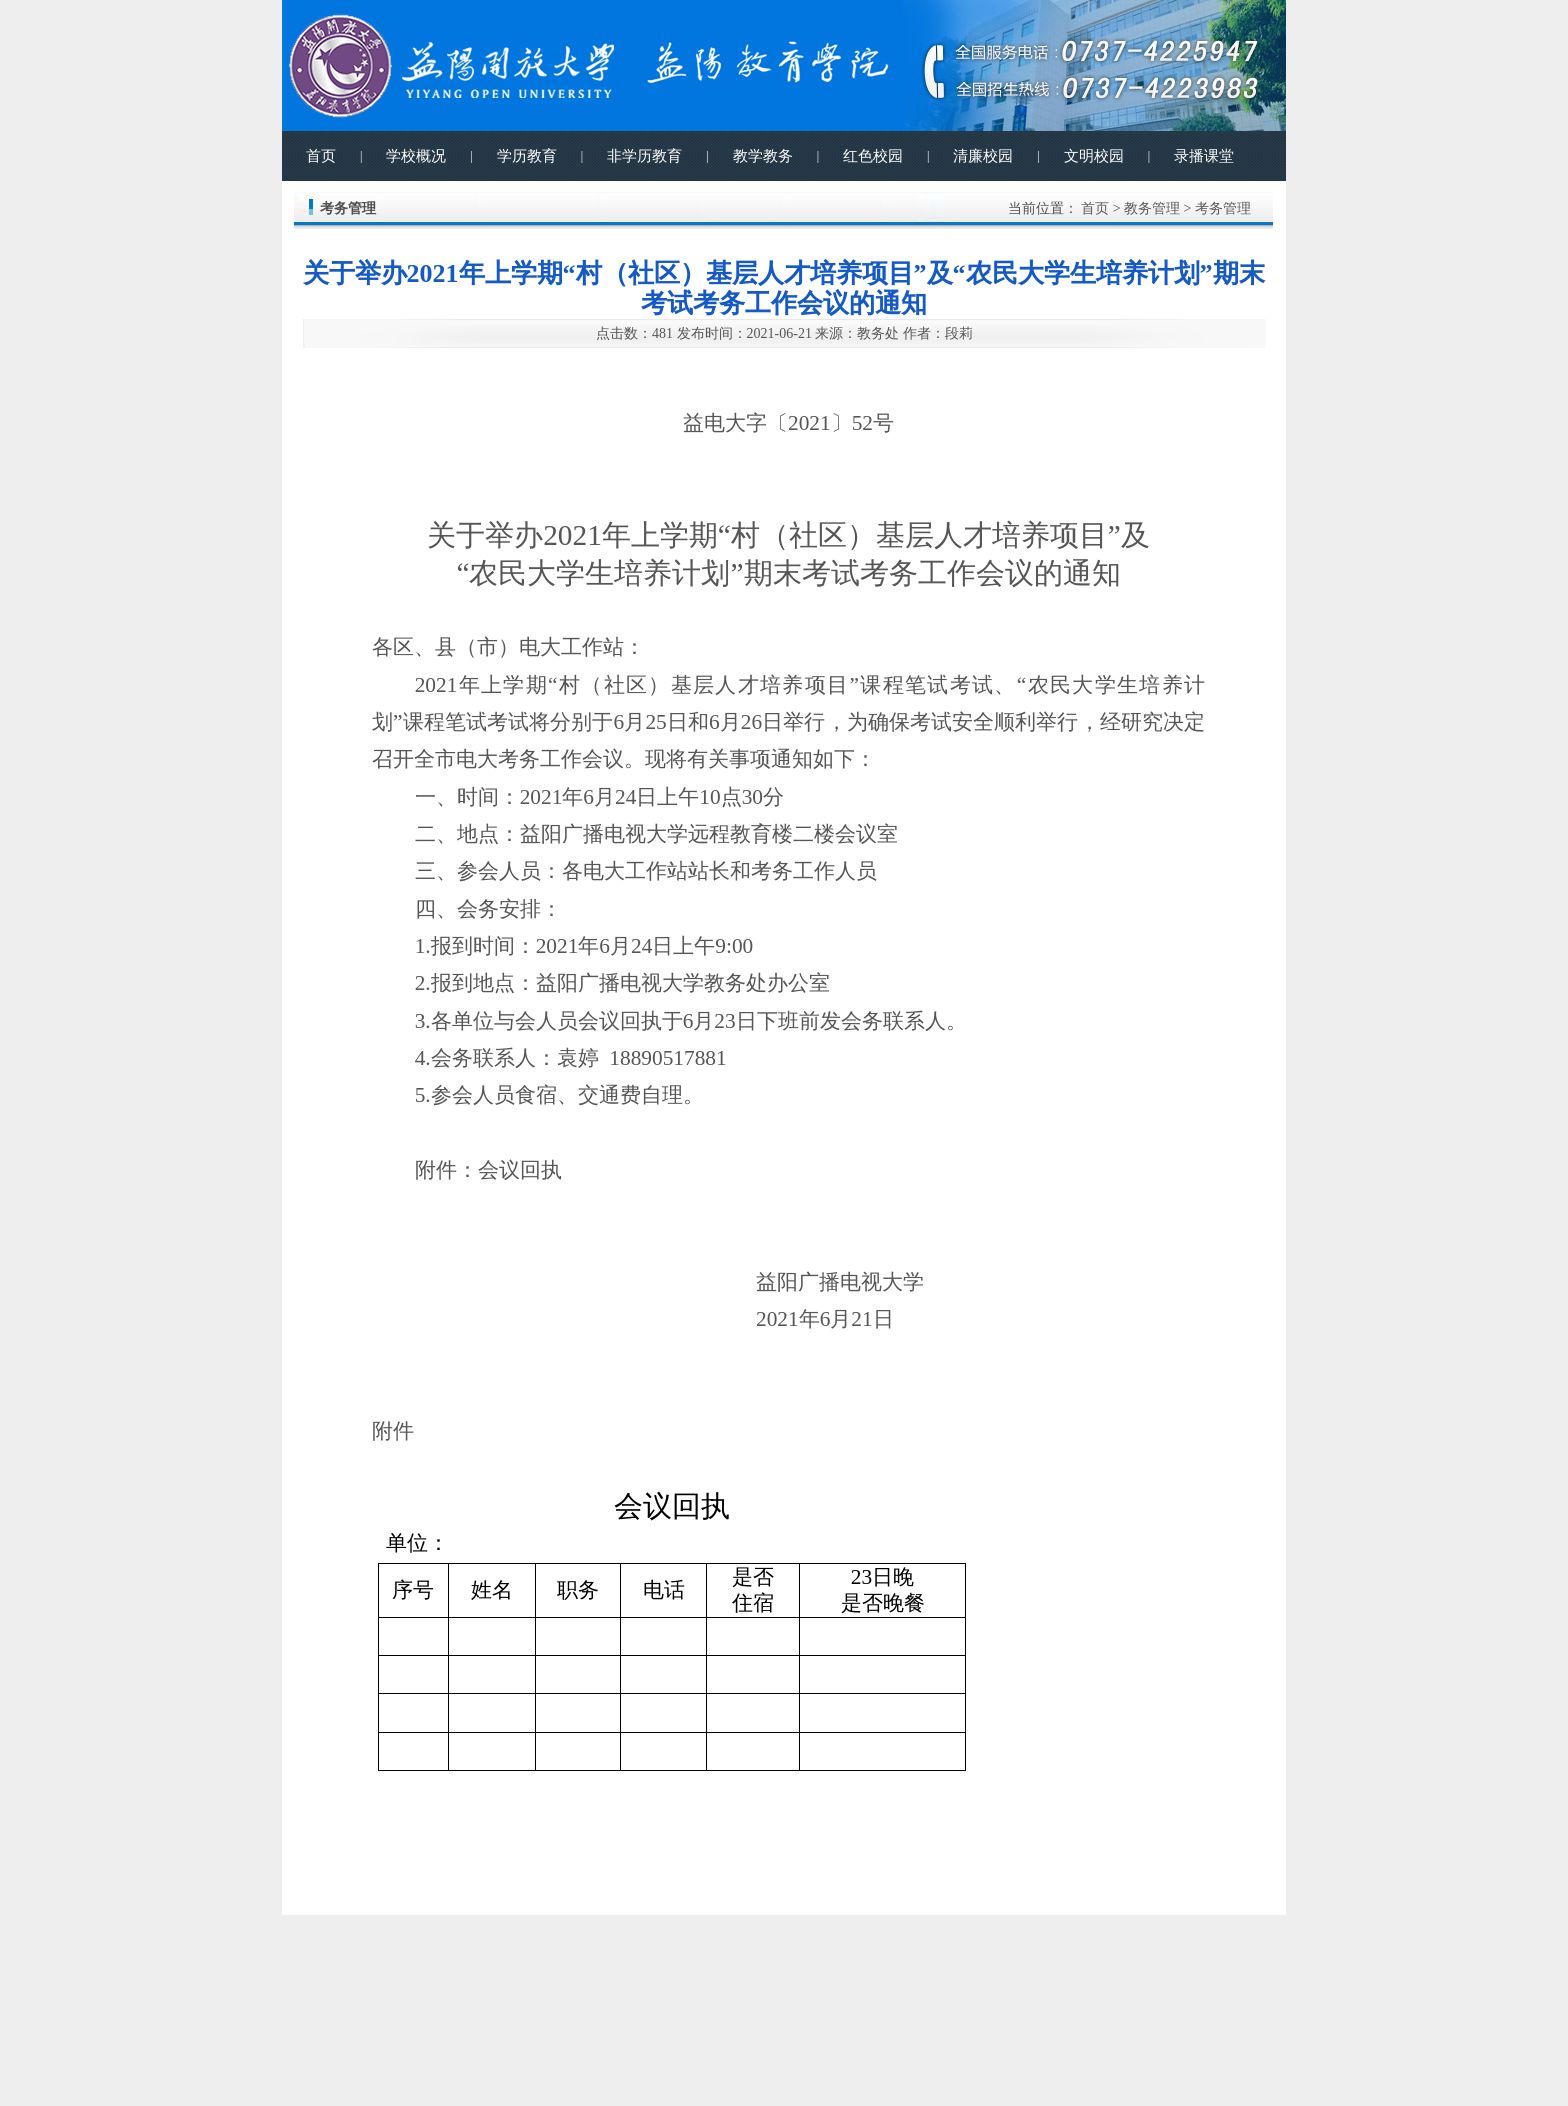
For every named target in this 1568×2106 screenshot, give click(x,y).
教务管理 (1152, 208)
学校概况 (416, 156)
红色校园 (873, 156)
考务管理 (1223, 208)
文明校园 (1094, 156)
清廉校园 (983, 156)
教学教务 (763, 156)
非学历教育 (644, 156)
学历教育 (527, 156)
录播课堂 (1204, 156)
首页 (321, 156)
